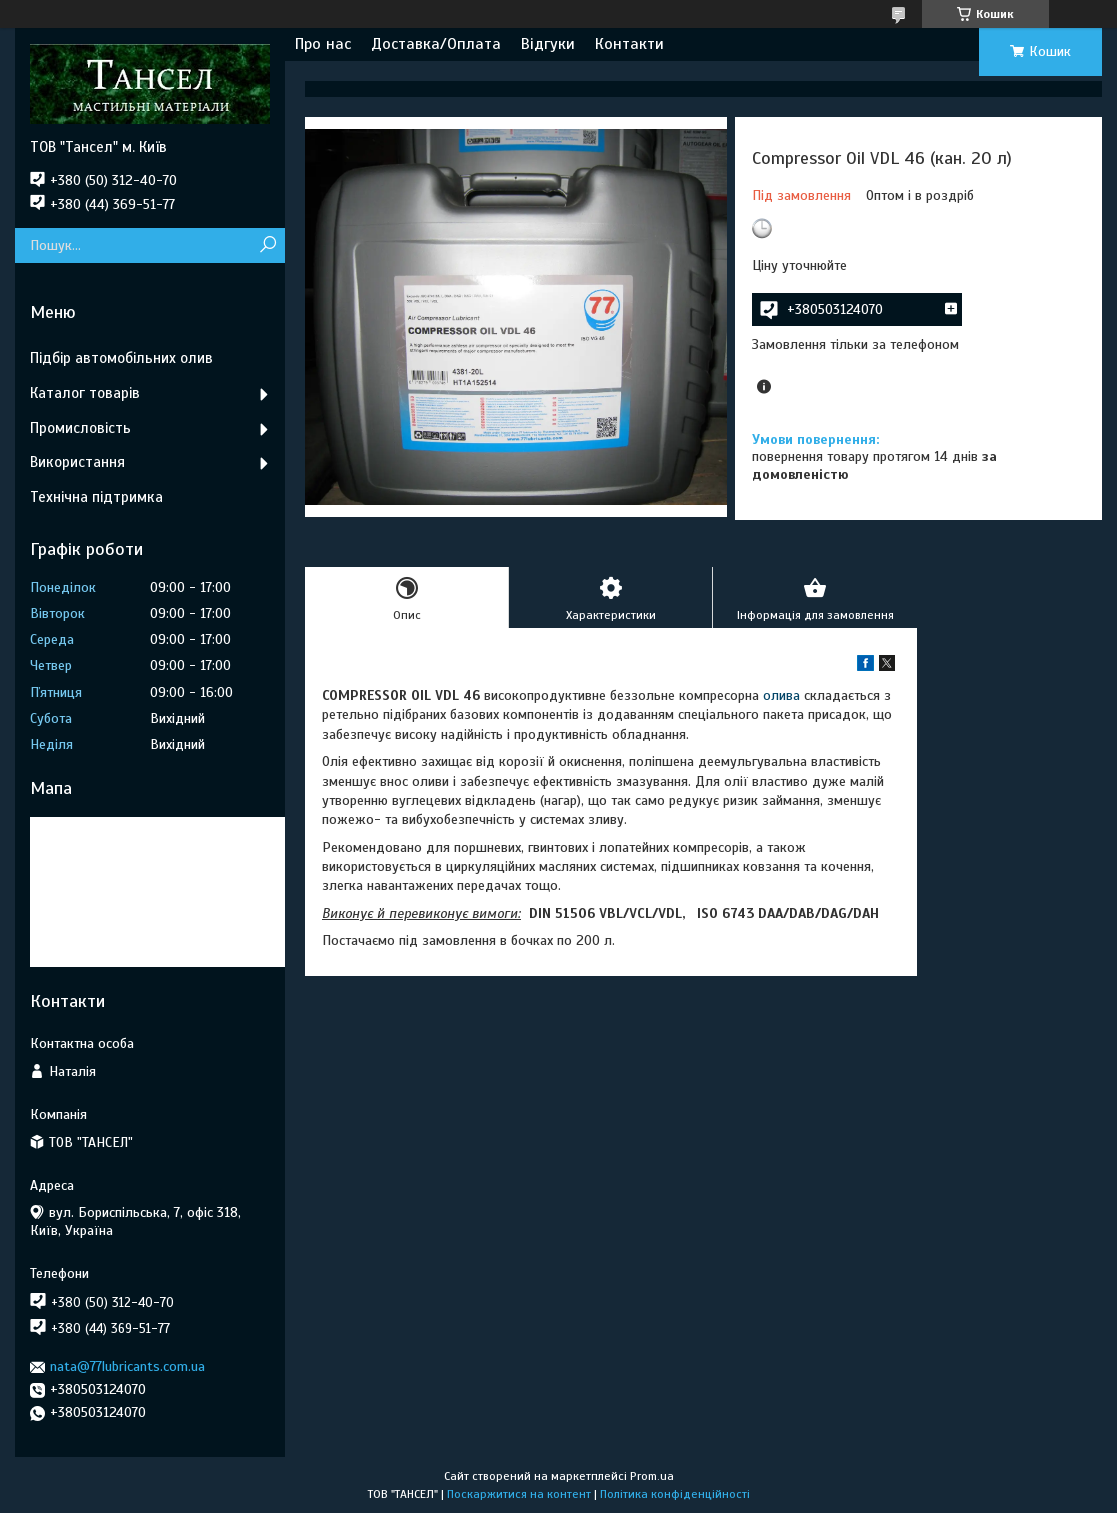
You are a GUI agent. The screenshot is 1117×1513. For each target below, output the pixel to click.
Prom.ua (652, 1476)
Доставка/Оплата (436, 44)
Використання (77, 462)
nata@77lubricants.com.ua (127, 1366)
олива (781, 695)
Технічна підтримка (96, 497)
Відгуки (548, 44)
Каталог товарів (85, 393)
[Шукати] (267, 245)
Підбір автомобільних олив (121, 358)
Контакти (629, 44)
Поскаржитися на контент (519, 1494)
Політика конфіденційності (675, 1494)
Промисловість (80, 428)
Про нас (323, 44)
